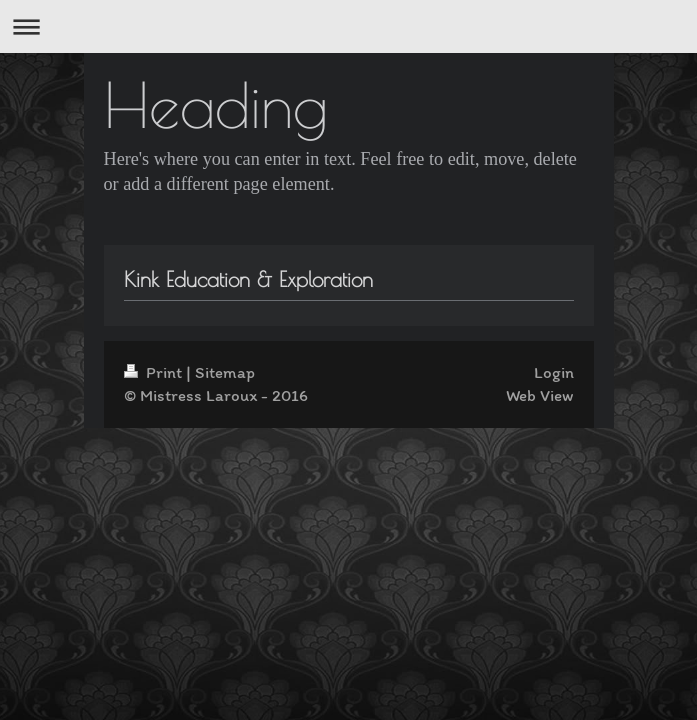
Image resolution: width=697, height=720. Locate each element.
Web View (540, 395)
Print (155, 372)
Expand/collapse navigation (348, 26)
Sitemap (225, 372)
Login (554, 372)
